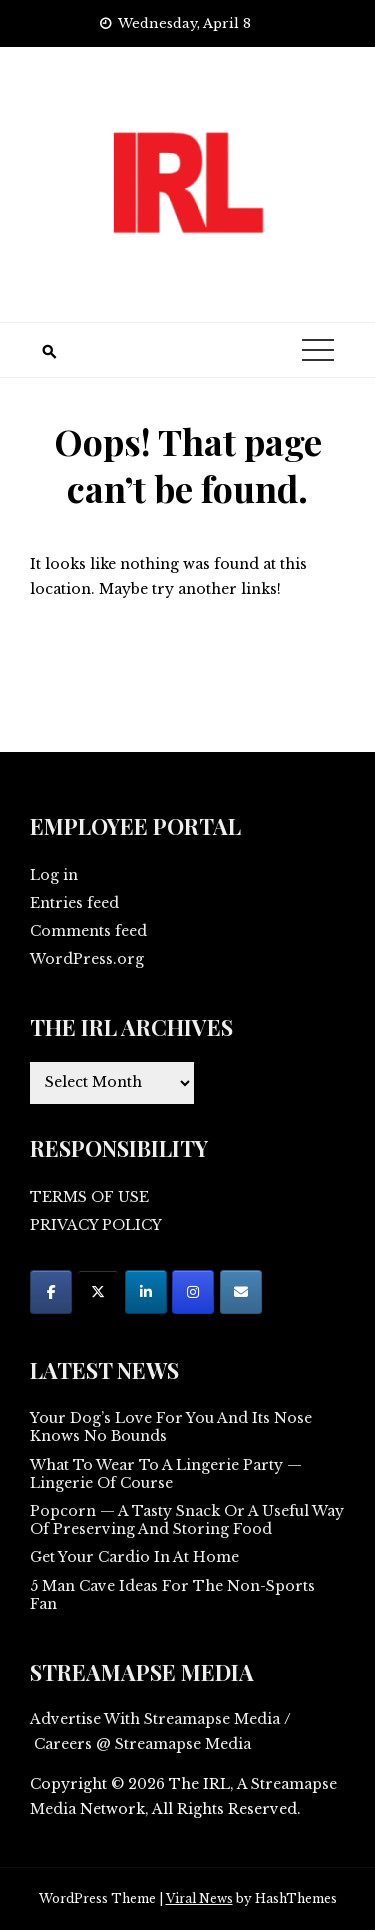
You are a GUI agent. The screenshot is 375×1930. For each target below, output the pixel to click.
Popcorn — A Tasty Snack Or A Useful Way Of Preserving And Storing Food (187, 1520)
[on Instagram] (193, 1292)
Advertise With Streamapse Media (155, 1719)
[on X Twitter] (98, 1292)
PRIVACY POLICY (96, 1225)
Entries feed (74, 903)
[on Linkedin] (146, 1292)
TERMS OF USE (89, 1197)
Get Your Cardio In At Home (134, 1557)
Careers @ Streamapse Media (142, 1744)
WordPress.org (87, 959)
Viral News (199, 1898)
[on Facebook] (51, 1292)
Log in (54, 875)
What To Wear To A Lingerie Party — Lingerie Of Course (166, 1474)
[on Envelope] (241, 1292)
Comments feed (88, 931)
